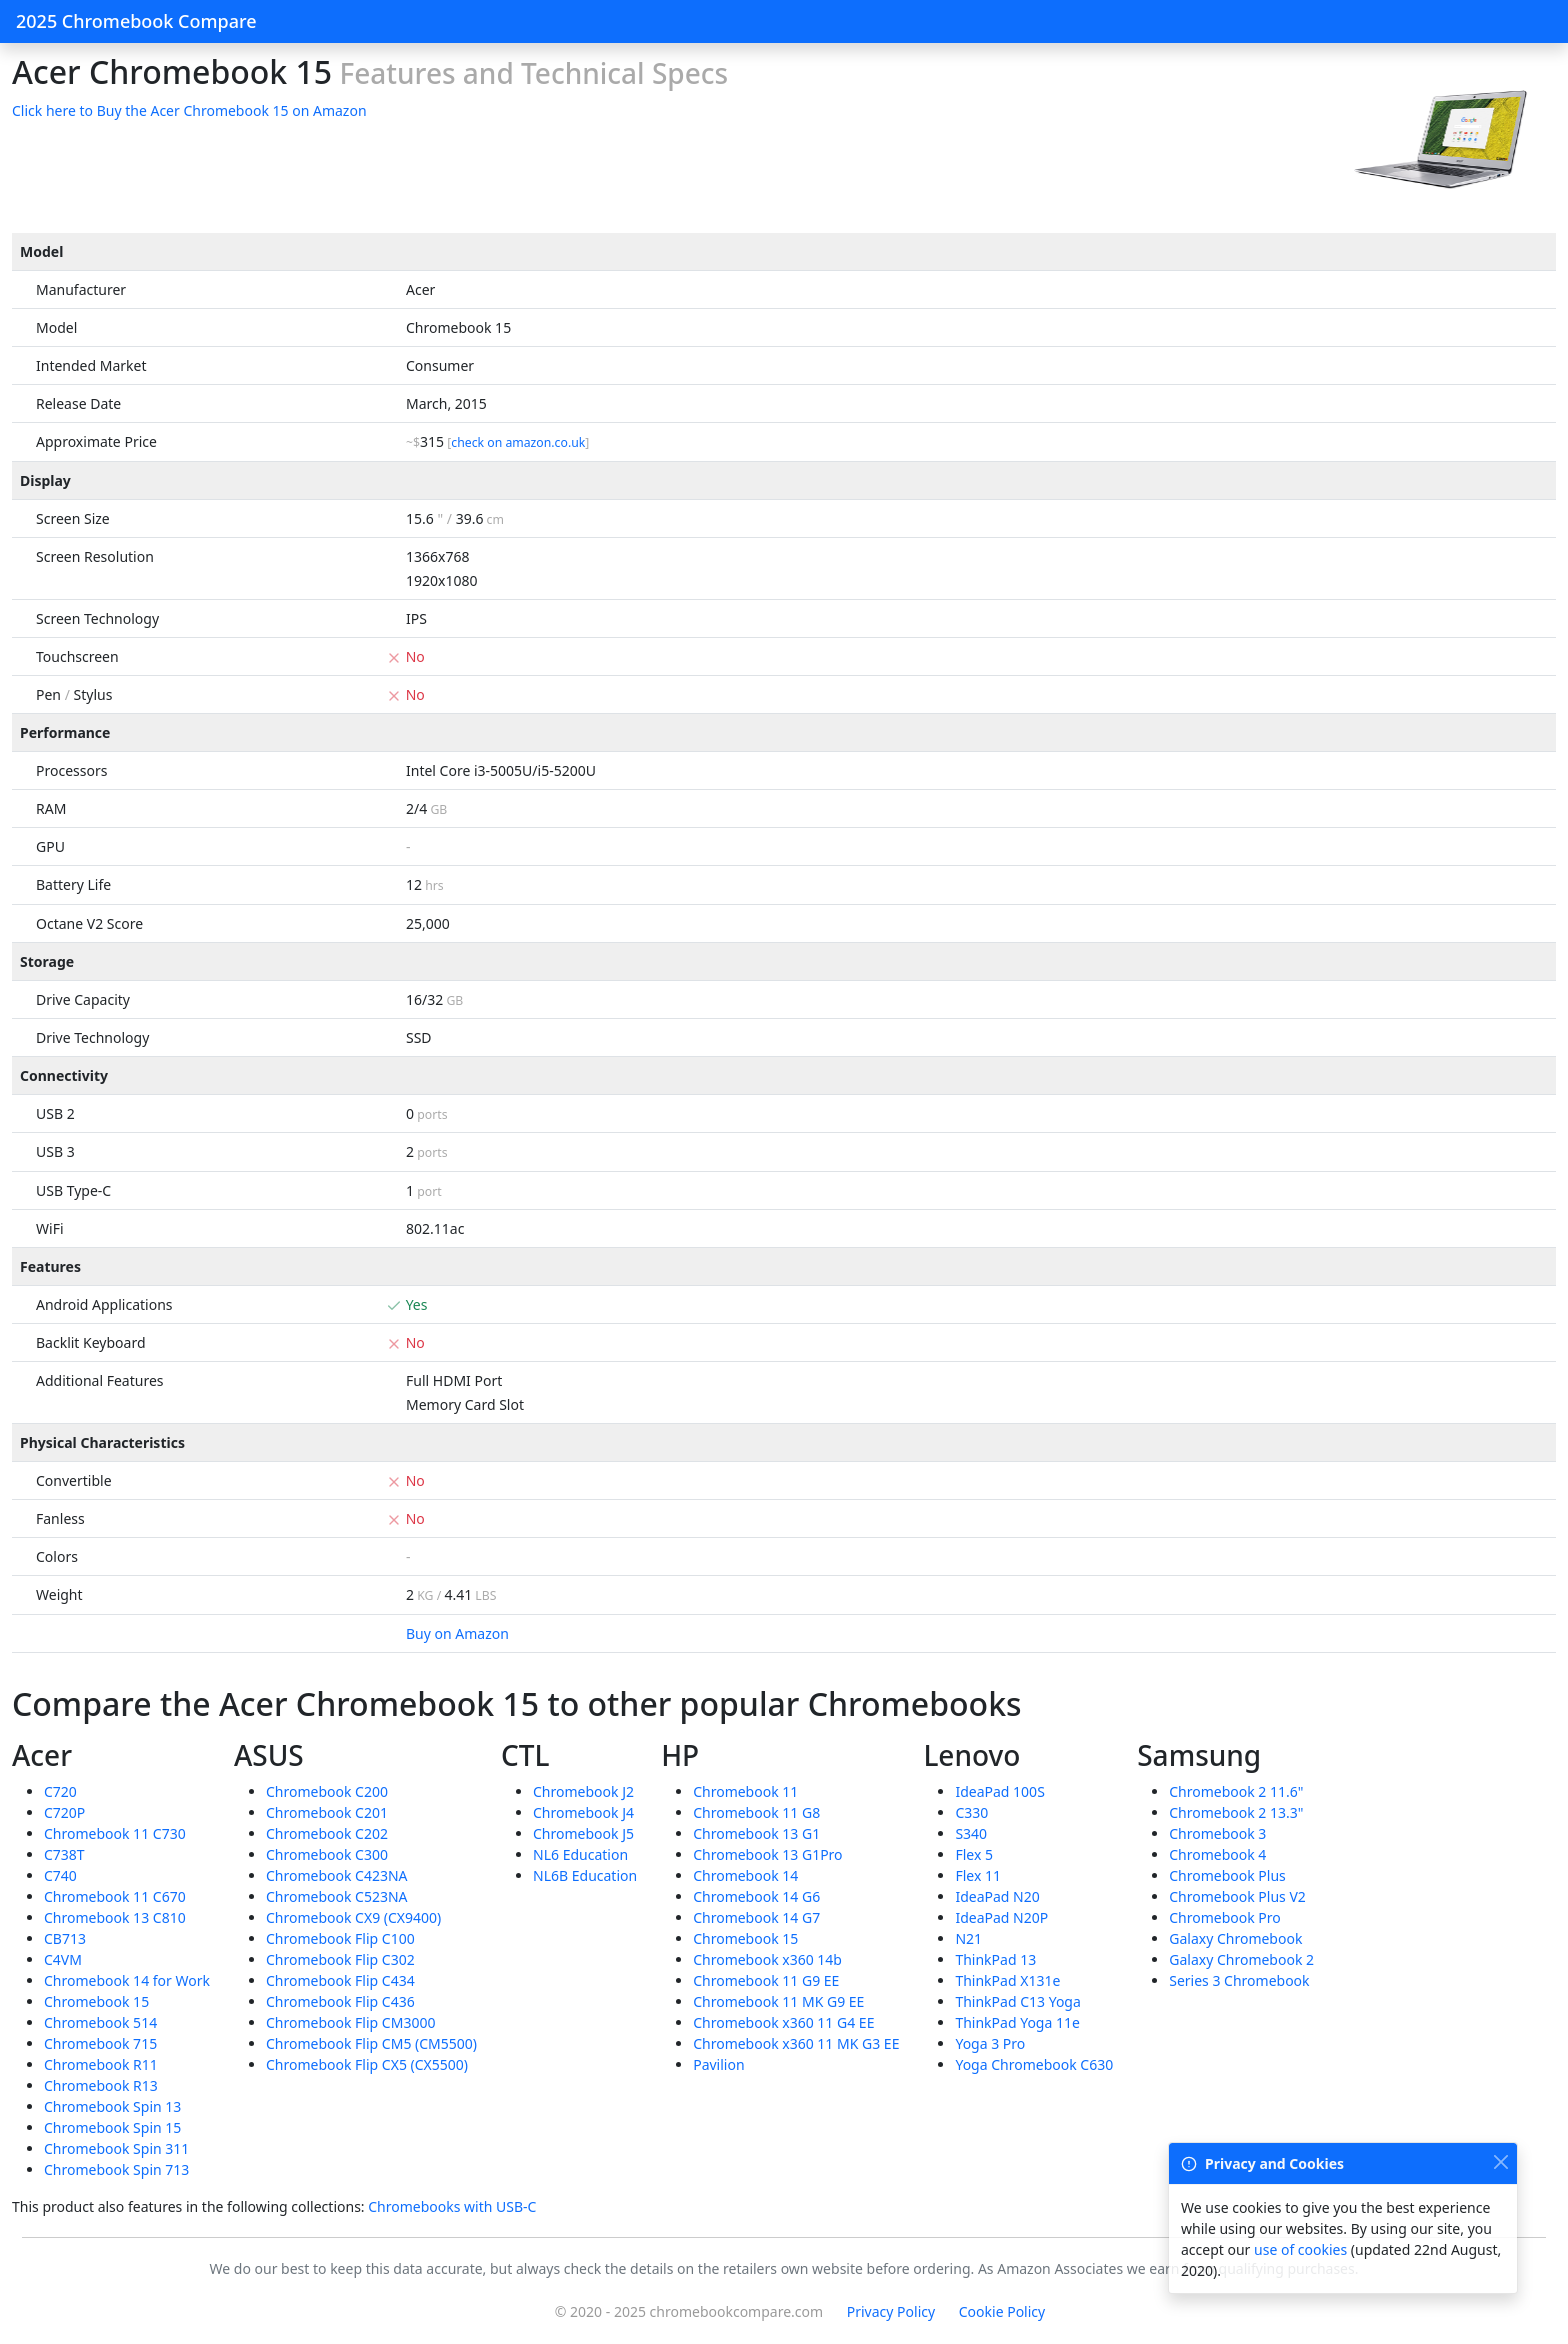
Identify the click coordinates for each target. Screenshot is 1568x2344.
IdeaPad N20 (997, 1896)
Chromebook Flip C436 (340, 2001)
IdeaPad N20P (1001, 1917)
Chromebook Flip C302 (340, 1959)
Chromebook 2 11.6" (1236, 1791)
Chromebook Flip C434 (340, 1980)
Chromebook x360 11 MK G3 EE (796, 2043)
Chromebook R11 (101, 2064)
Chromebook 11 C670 (115, 1896)
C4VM (63, 1959)
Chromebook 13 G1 (756, 1833)
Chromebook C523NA (337, 1896)
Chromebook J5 (583, 1833)
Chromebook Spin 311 (116, 2148)
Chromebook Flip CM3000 (350, 2022)
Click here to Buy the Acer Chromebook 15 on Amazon (189, 110)
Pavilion (718, 2064)
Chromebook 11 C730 (115, 1833)
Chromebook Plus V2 (1237, 1896)
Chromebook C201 (327, 1812)
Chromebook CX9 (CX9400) (353, 1917)
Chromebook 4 (1217, 1854)
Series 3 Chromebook (1239, 1980)
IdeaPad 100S (999, 1791)
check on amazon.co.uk (518, 442)
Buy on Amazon (457, 1633)
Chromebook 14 (745, 1875)
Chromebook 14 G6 (756, 1896)
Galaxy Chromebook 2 (1241, 1959)
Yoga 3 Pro (990, 2043)
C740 (60, 1875)
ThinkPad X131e (1007, 1980)
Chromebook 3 (1217, 1833)
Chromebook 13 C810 (115, 1917)
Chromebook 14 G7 (756, 1917)
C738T (64, 1854)
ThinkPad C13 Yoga (1017, 2001)
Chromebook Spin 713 (116, 2169)
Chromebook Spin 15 (112, 2127)
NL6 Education (580, 1854)
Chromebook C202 (327, 1833)
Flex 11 (978, 1875)
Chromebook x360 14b (767, 1959)
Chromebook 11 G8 (756, 1812)
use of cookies (1300, 2249)
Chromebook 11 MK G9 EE (778, 2001)
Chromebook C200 (327, 1791)
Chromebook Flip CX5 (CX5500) (367, 2064)
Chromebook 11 (745, 1791)
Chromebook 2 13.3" (1236, 1812)
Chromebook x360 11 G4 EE (783, 2022)
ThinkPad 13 (995, 1959)
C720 (60, 1791)
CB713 (65, 1938)
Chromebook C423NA (337, 1875)
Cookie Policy (1002, 2311)
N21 (968, 1938)
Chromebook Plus (1227, 1875)
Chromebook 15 (96, 2001)
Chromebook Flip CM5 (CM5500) (371, 2043)
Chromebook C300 (327, 1854)
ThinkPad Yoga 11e (1017, 2022)
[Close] (1500, 2161)
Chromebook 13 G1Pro (767, 1854)
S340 (971, 1833)
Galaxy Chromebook (1235, 1938)
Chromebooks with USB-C (452, 2206)
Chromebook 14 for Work (127, 1980)
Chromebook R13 (101, 2085)
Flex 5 (974, 1854)
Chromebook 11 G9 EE (766, 1980)
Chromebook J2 (583, 1791)
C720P (64, 1812)
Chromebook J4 (583, 1812)
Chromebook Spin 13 (112, 2106)
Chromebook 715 (100, 2043)
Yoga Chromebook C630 (1034, 2064)
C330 (971, 1812)
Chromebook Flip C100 (340, 1938)
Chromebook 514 (100, 2022)
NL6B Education (585, 1875)
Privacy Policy (891, 2311)
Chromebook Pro (1225, 1917)
